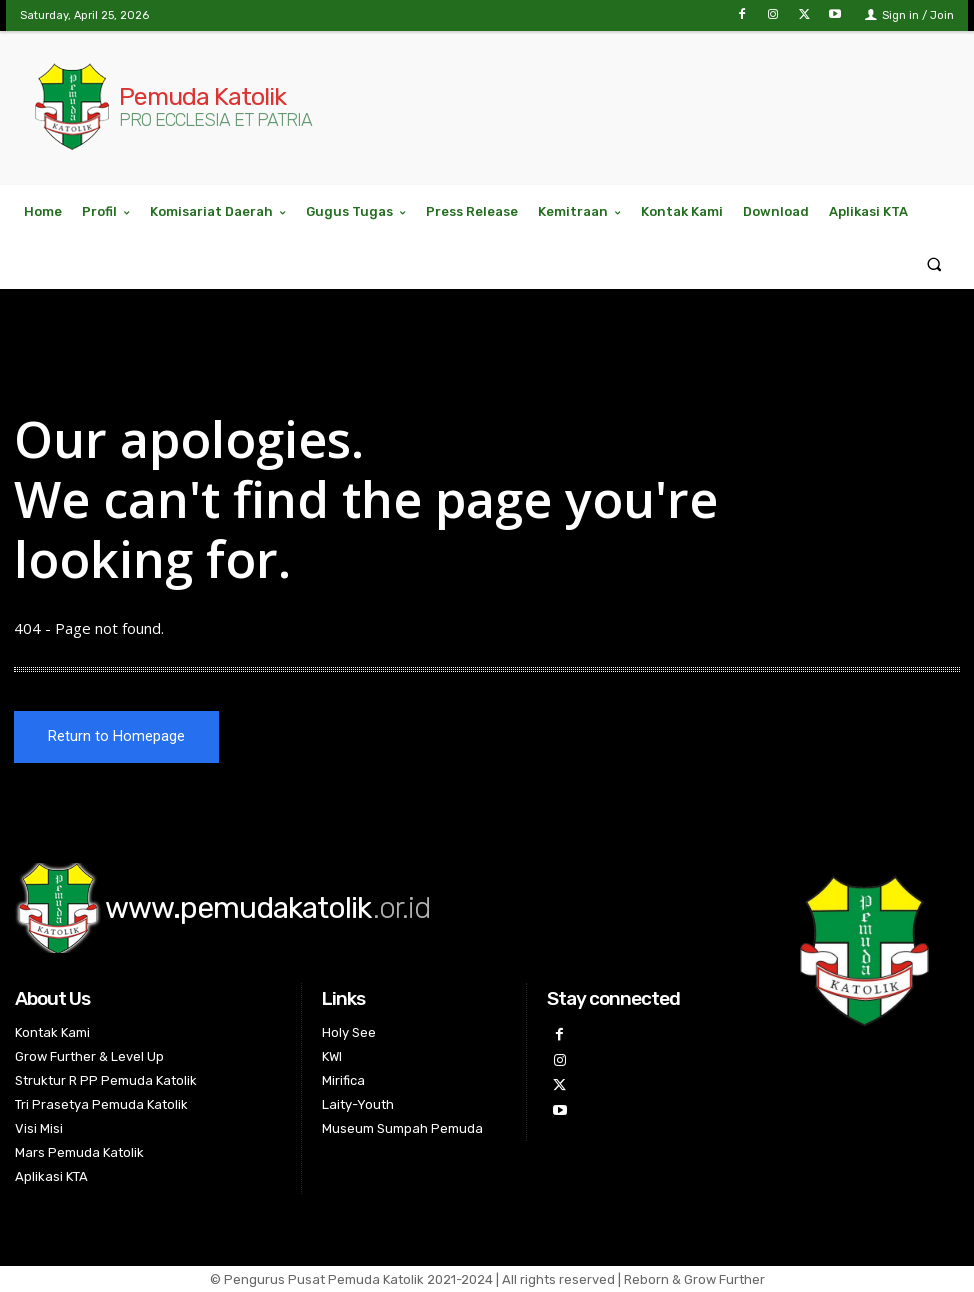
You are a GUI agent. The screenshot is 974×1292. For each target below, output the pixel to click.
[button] (934, 263)
